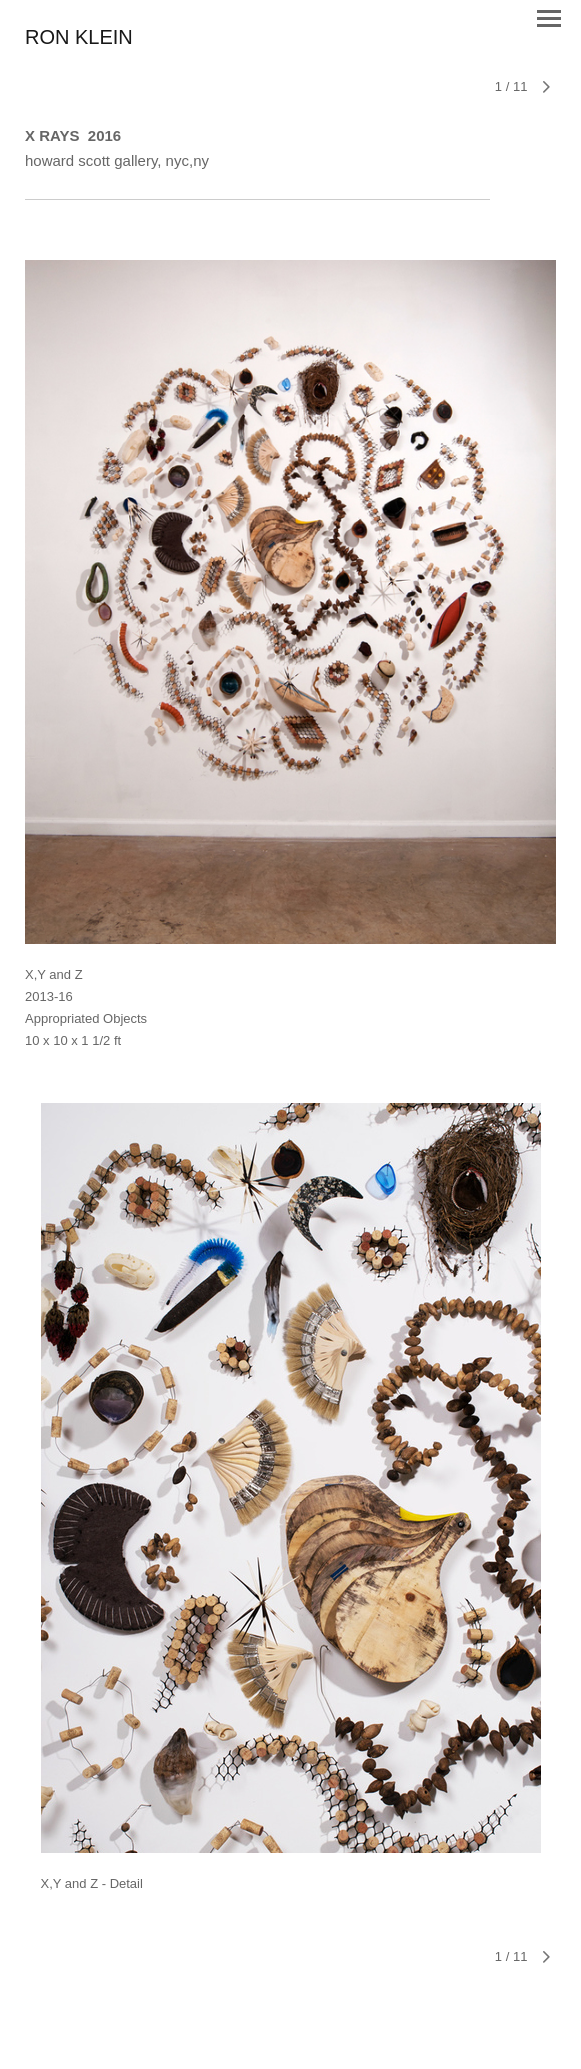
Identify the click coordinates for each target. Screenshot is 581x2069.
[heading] (79, 38)
